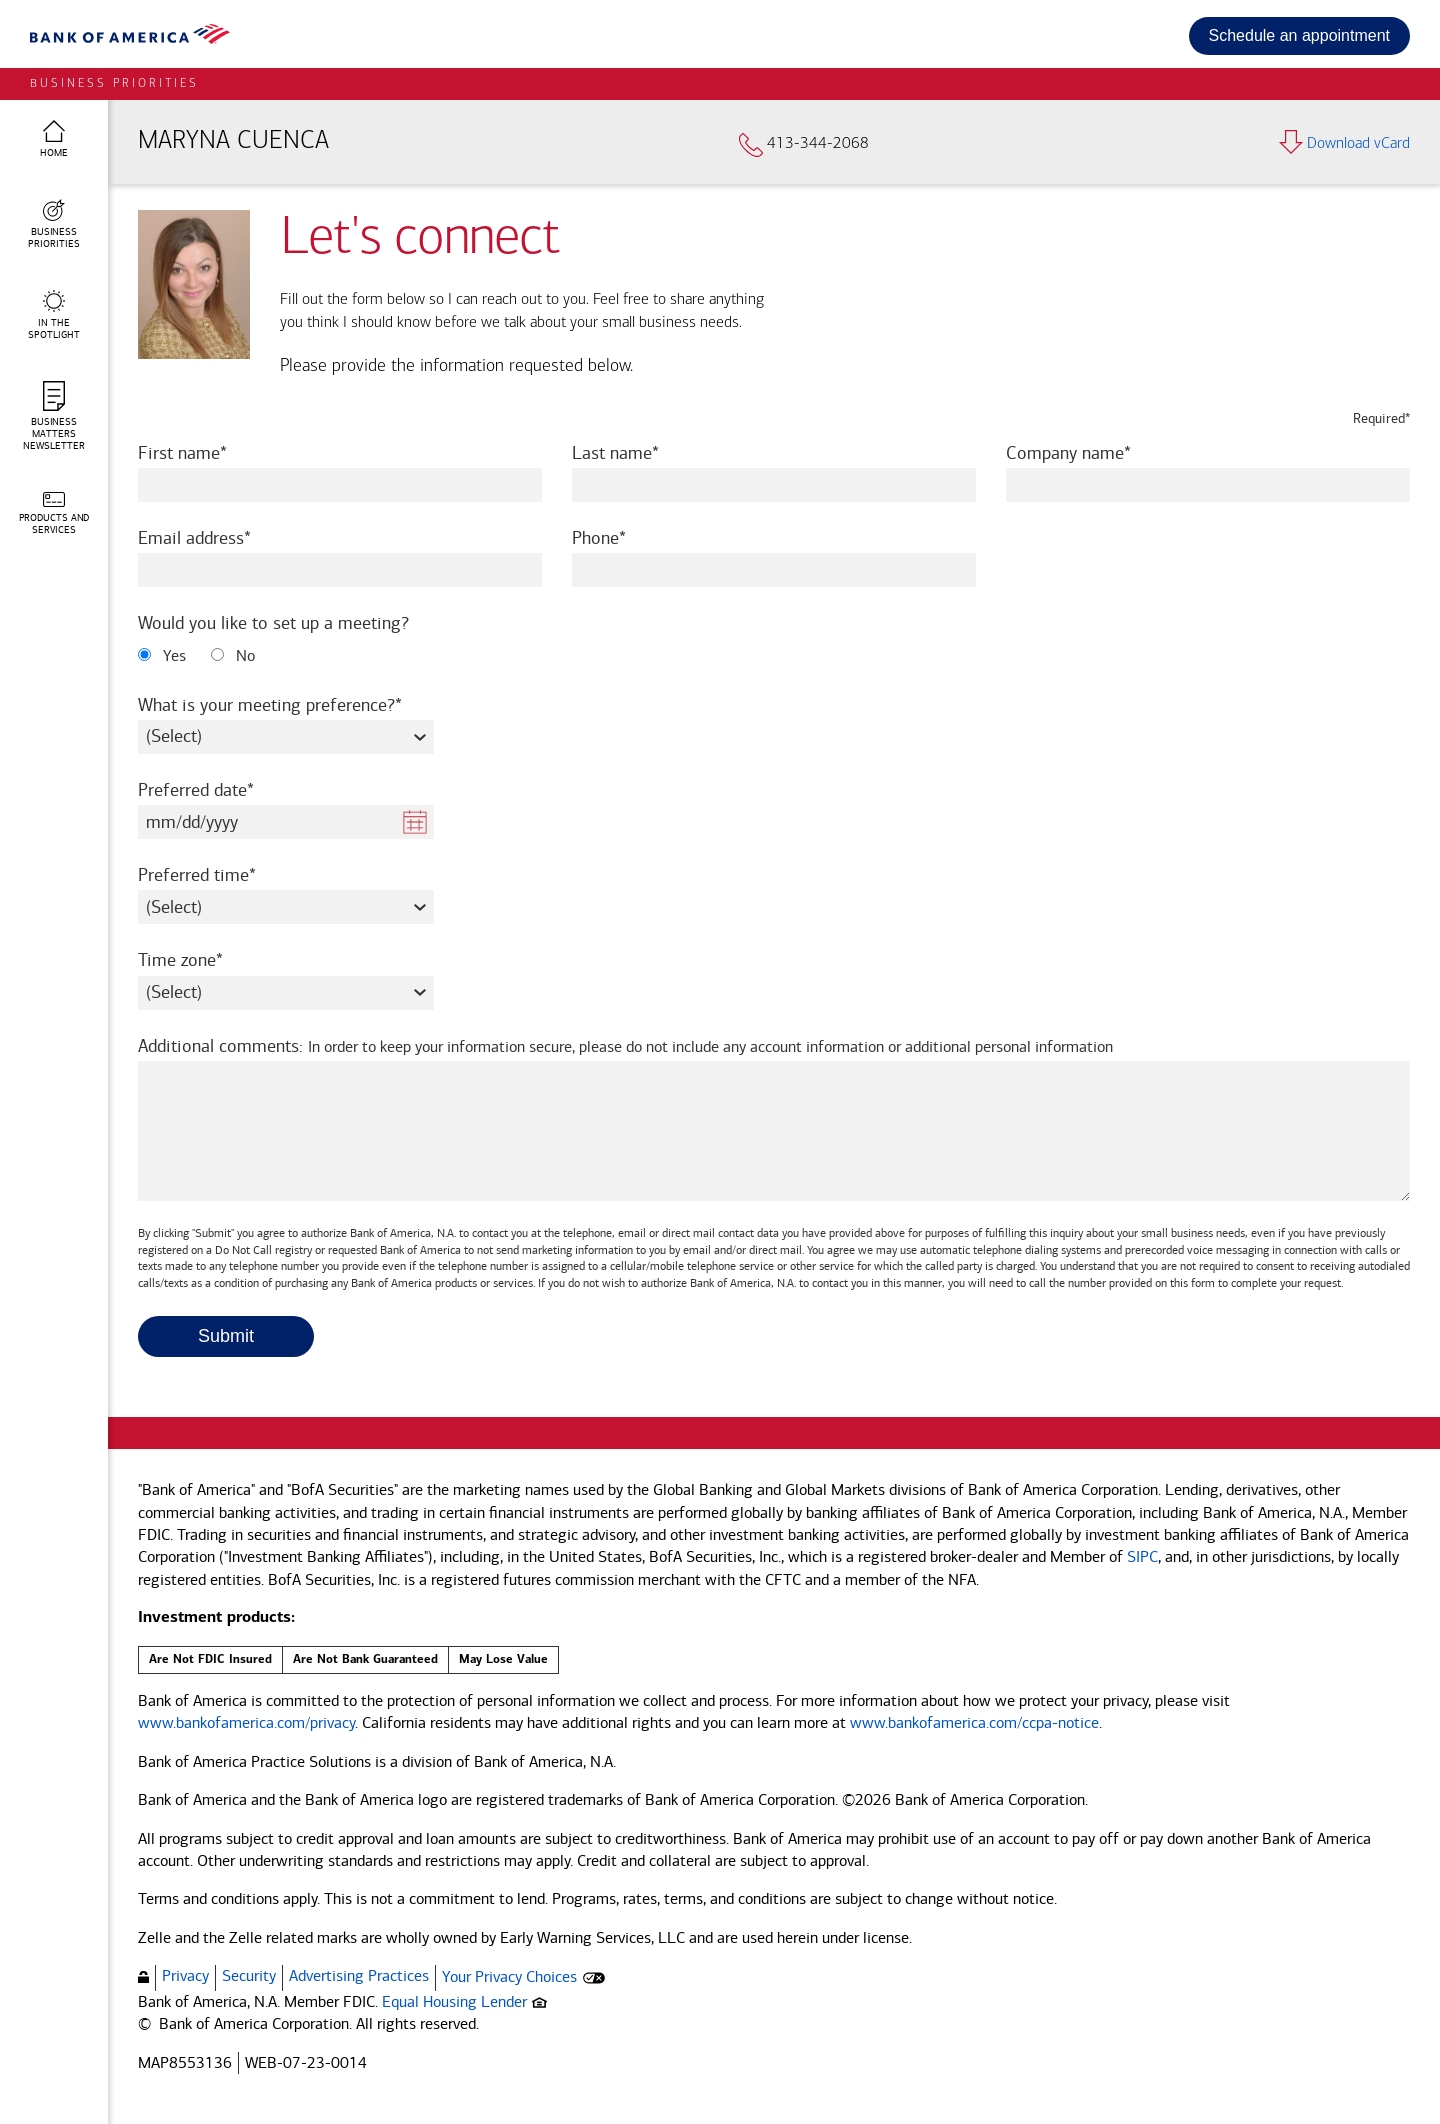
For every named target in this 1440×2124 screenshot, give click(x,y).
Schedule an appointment (1299, 35)
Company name (1095, 452)
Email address (221, 537)
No (233, 655)
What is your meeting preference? (286, 704)
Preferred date (223, 789)
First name (209, 452)
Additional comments (625, 1046)
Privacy (185, 1975)
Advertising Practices (359, 1975)
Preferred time (224, 874)
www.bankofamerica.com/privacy (246, 1722)
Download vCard (1344, 144)
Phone (626, 537)
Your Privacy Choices (509, 1976)
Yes (162, 655)
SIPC (1142, 1556)
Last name (642, 452)
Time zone (207, 959)
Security (249, 1975)
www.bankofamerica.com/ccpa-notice (974, 1722)
